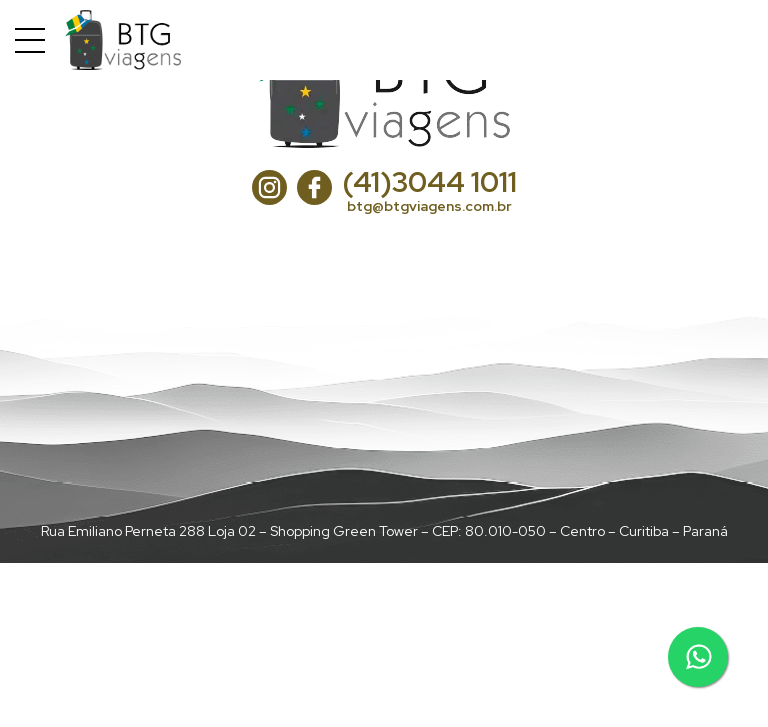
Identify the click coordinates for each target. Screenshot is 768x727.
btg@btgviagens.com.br (429, 206)
